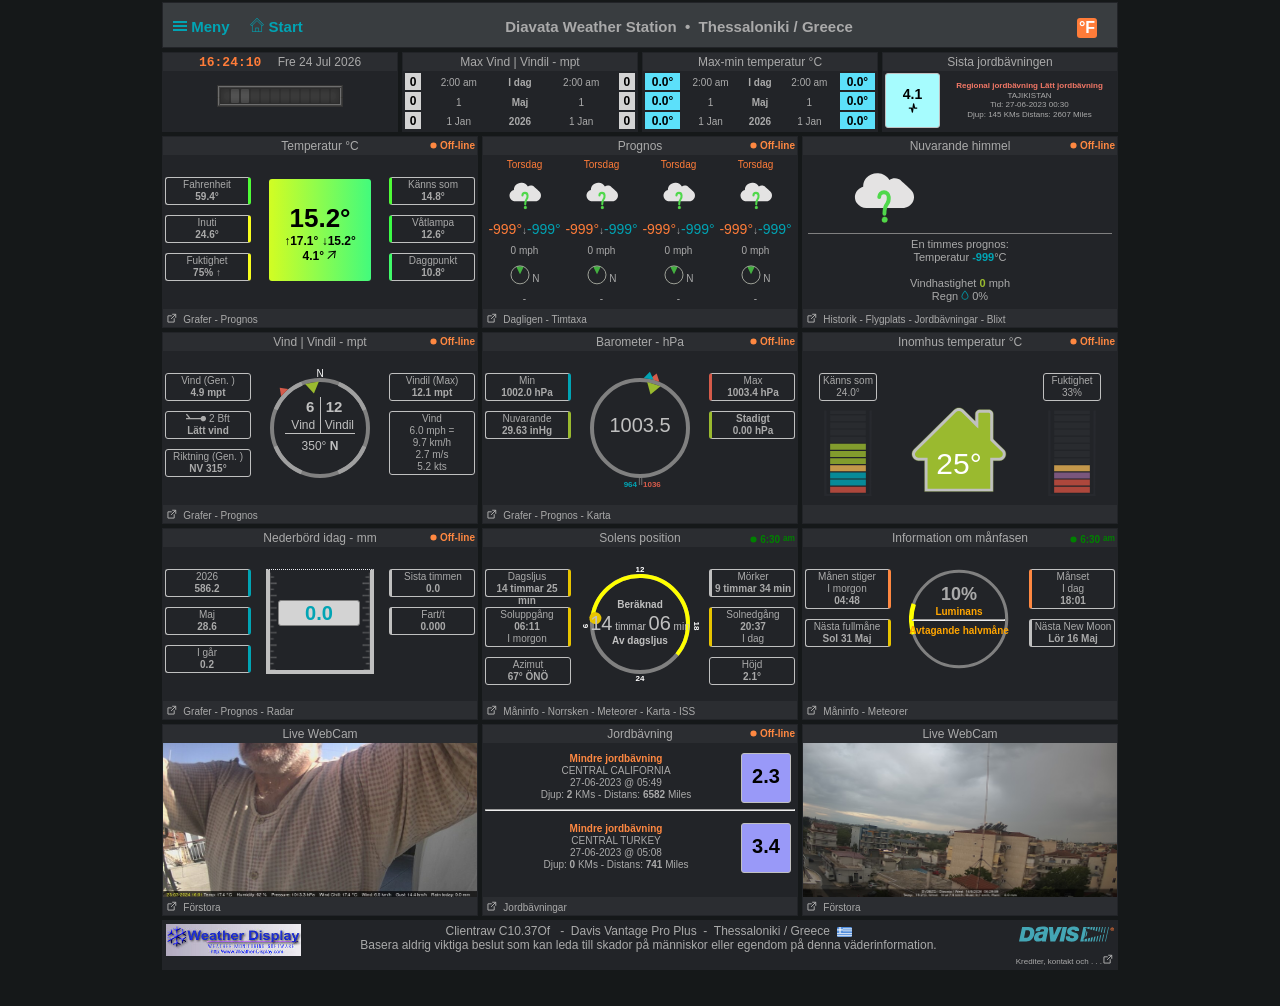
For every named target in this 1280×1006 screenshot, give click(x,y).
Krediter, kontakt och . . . (1065, 961)
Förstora (192, 907)
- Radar (277, 711)
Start (274, 26)
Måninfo (511, 711)
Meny (205, 26)
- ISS (684, 711)
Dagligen (513, 319)
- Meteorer (614, 711)
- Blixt (993, 319)
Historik (830, 319)
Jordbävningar (525, 907)
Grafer (187, 319)
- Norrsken (565, 711)
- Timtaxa (566, 319)
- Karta (596, 515)
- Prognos (235, 319)
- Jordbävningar (942, 319)
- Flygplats (882, 319)
